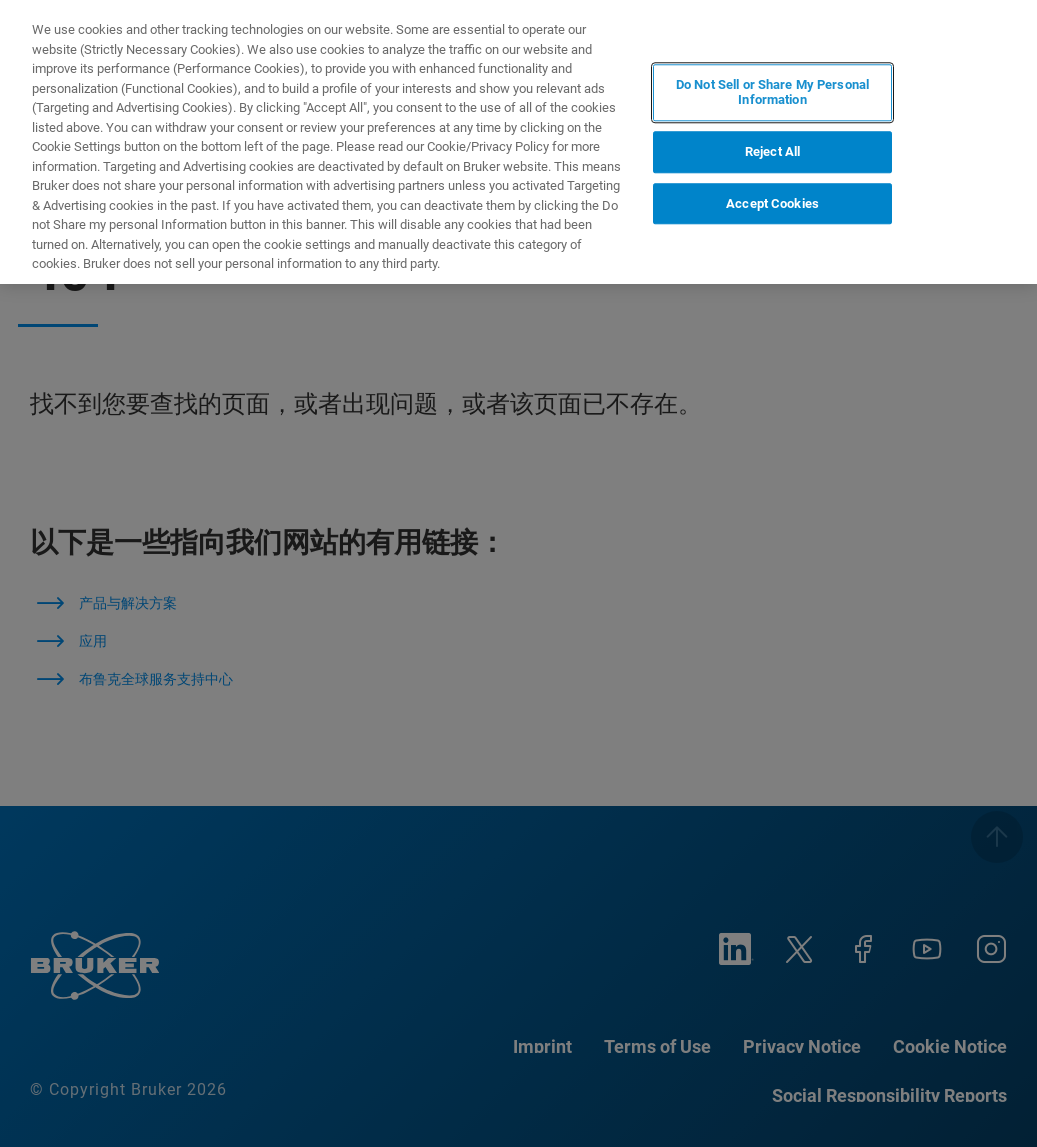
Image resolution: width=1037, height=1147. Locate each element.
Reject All (772, 151)
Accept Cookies (772, 203)
